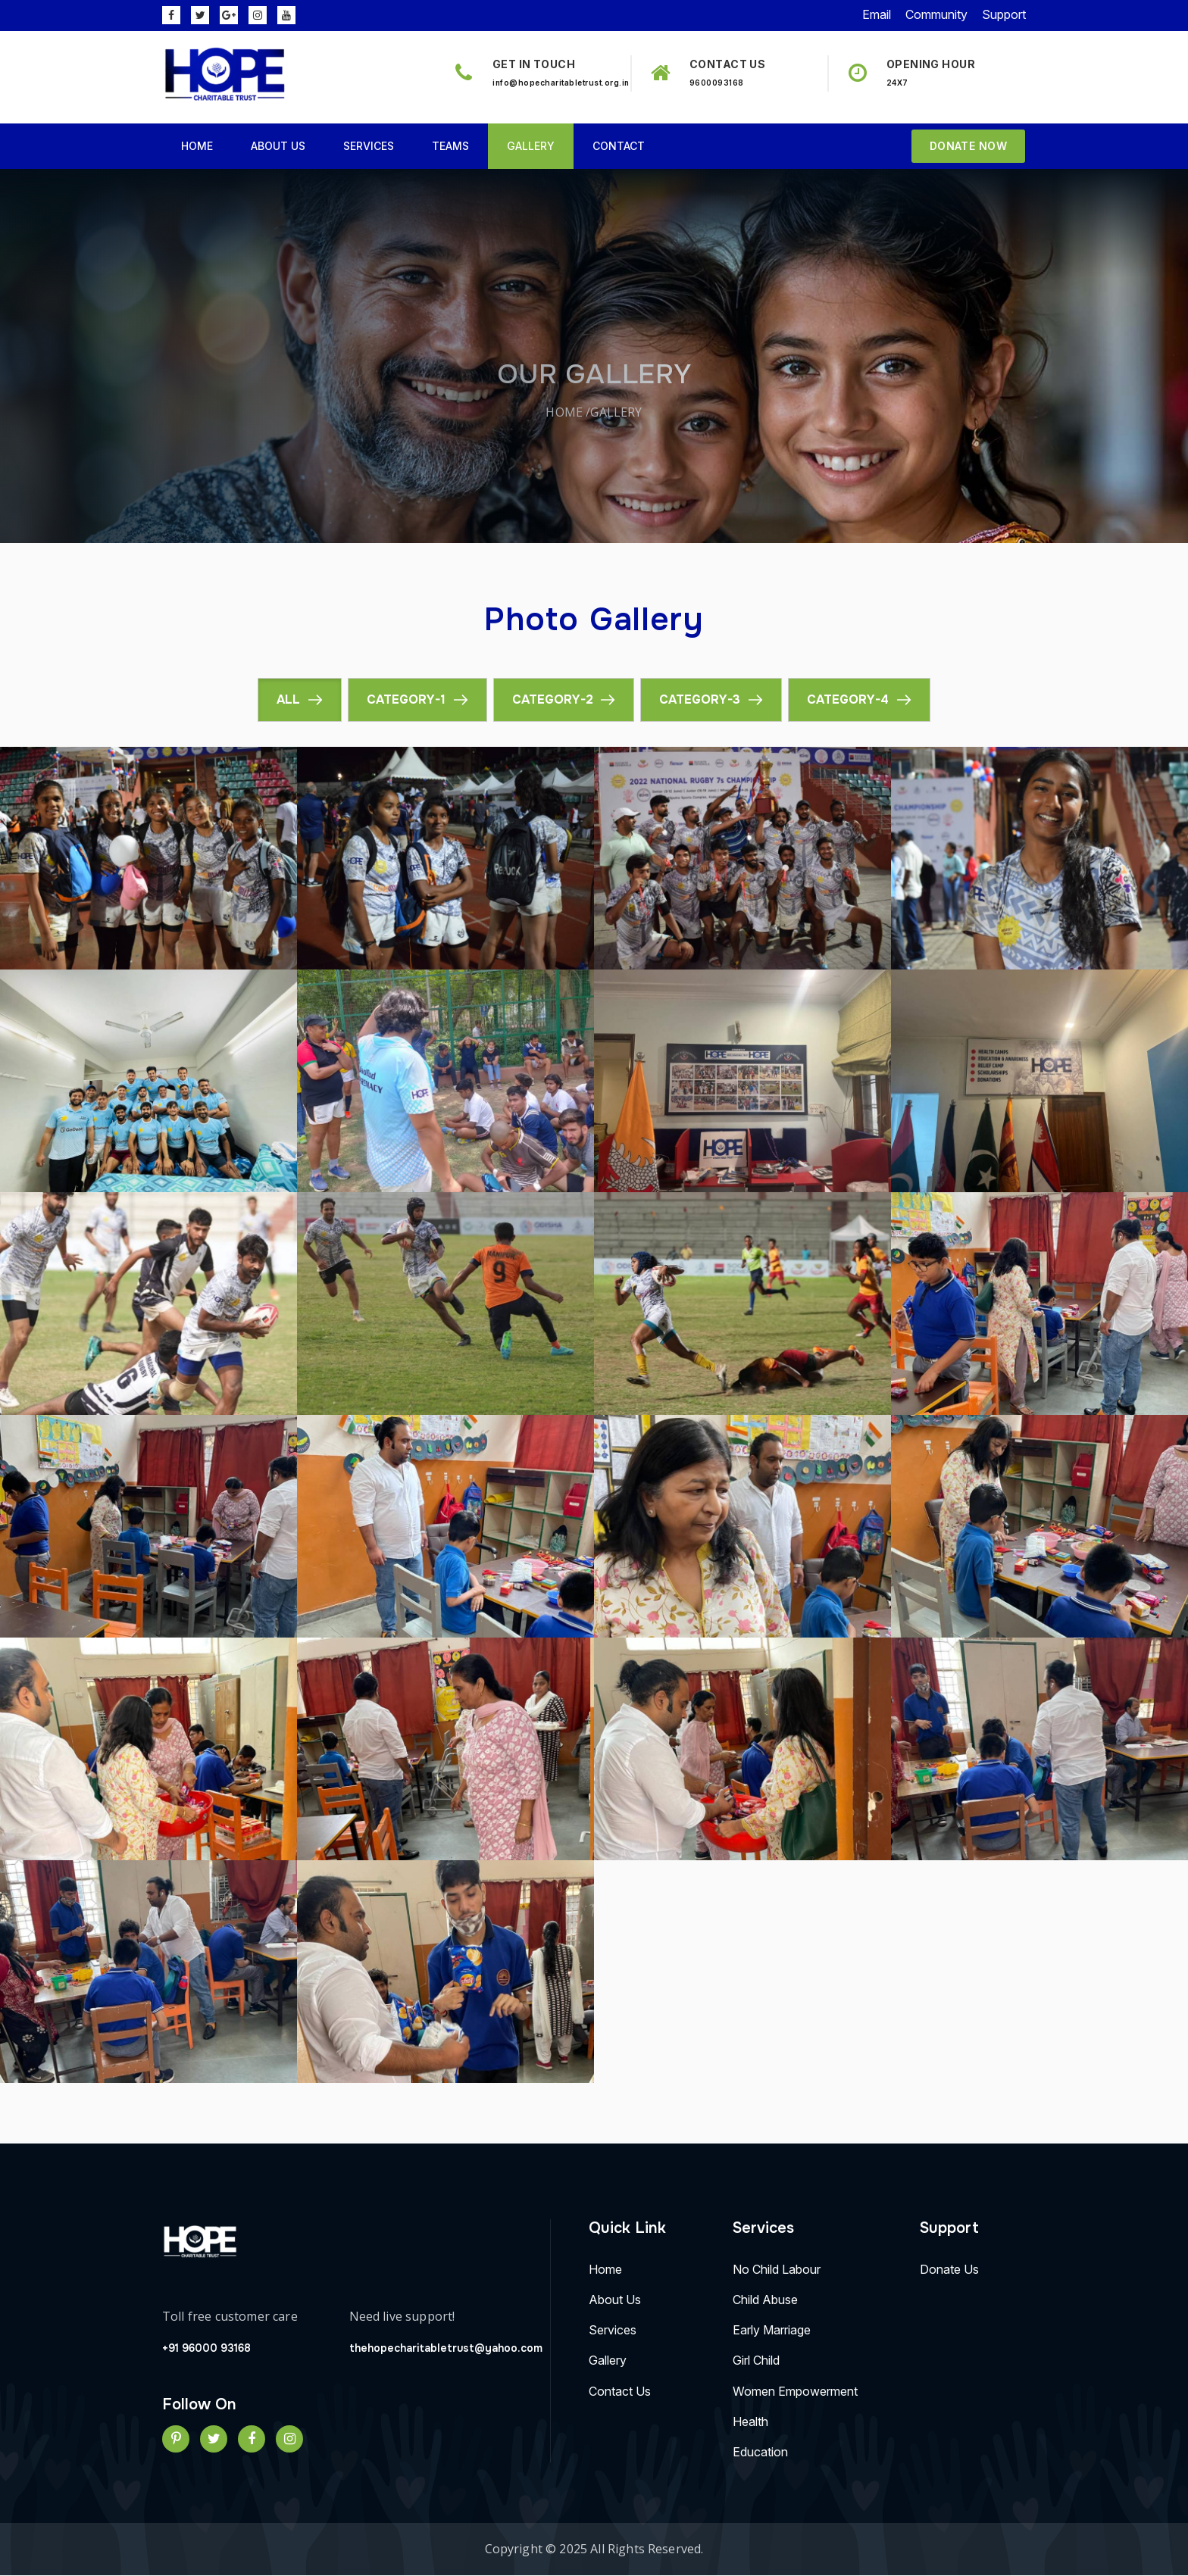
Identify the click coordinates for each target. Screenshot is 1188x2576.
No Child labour (777, 2268)
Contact (618, 145)
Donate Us (949, 2268)
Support (1004, 14)
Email (876, 14)
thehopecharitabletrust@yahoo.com (445, 2348)
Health (750, 2422)
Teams (450, 145)
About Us (278, 145)
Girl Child (756, 2360)
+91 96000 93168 (206, 2348)
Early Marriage (772, 2330)
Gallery (531, 145)
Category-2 (552, 699)
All (288, 699)
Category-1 (406, 699)
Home (197, 145)
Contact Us (620, 2392)
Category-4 (848, 699)
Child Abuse (765, 2299)
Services (368, 145)
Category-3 (700, 699)
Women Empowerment (795, 2392)
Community (936, 14)
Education (760, 2453)
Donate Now (968, 145)
